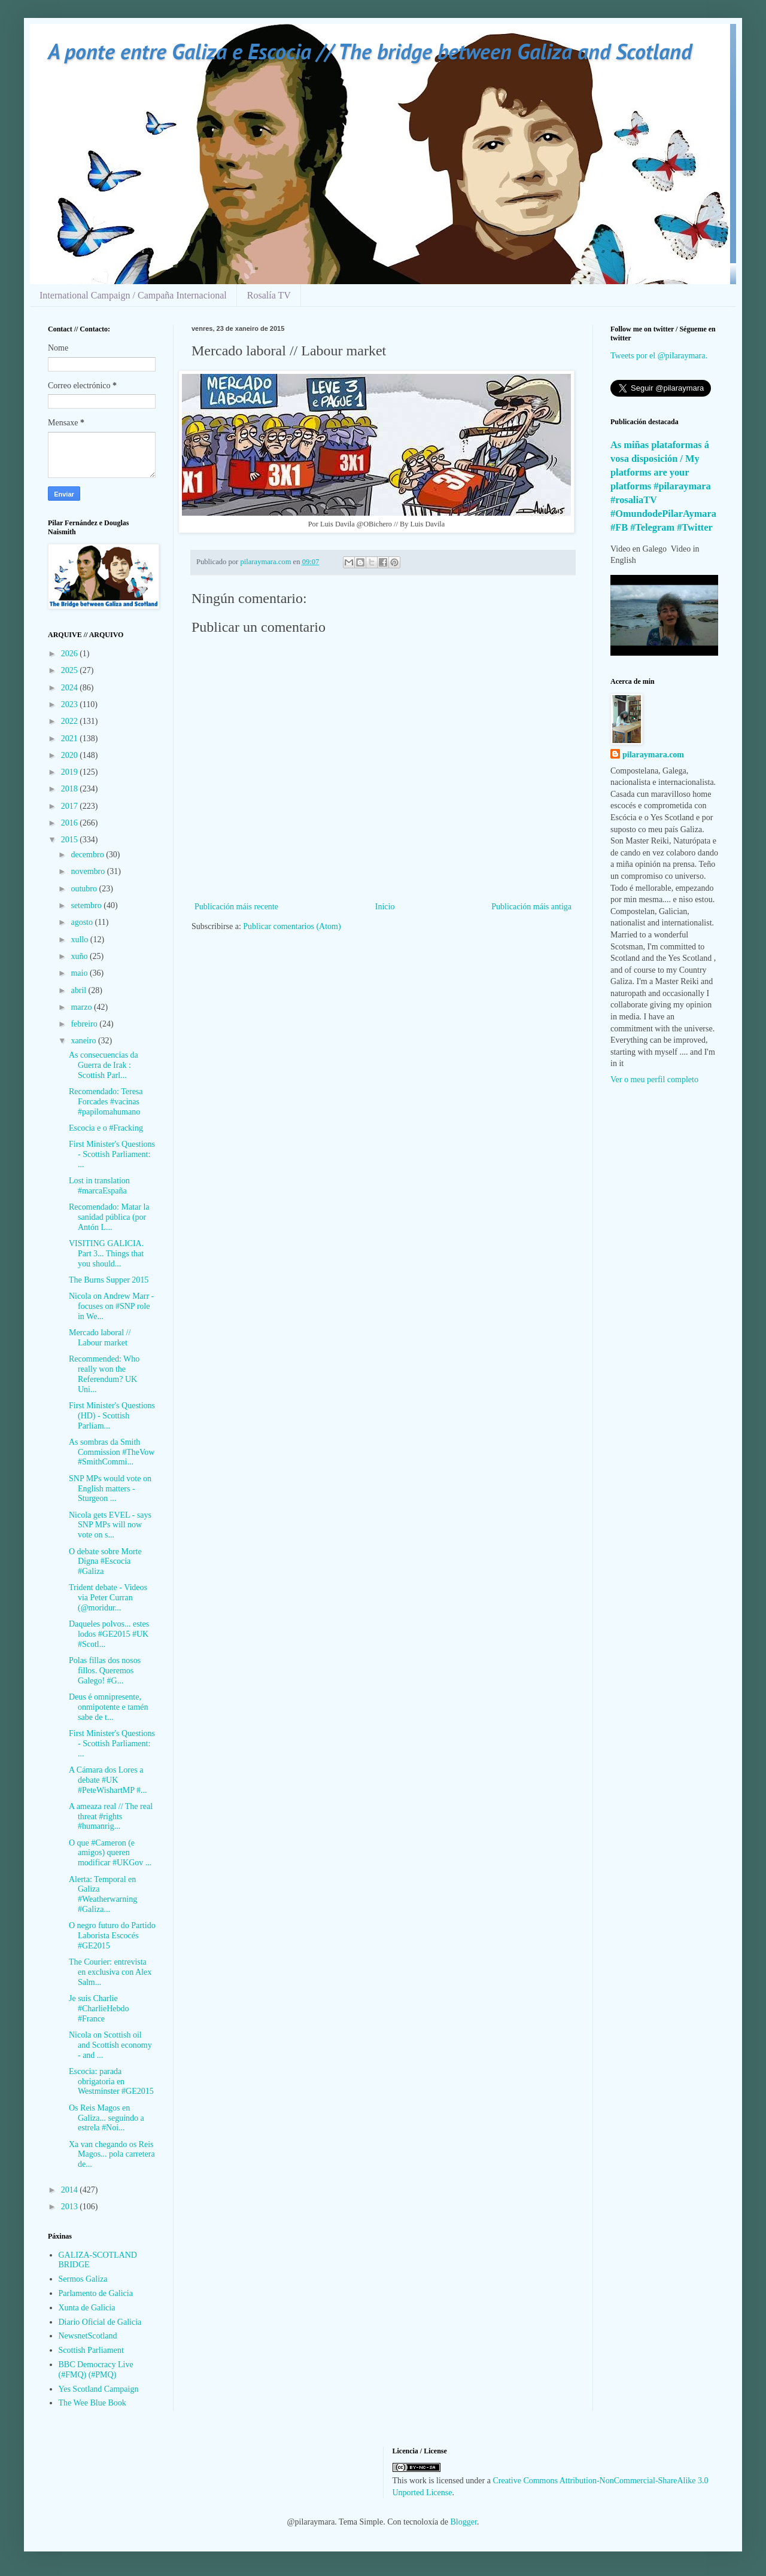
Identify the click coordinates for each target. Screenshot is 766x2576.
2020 (70, 755)
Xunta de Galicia (87, 2307)
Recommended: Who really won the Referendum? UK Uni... (104, 1373)
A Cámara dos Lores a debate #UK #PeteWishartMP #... (108, 1780)
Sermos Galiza (83, 2278)
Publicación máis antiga (531, 906)
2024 (70, 687)
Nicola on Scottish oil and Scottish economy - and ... (110, 2045)
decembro (88, 854)
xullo (80, 939)
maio (80, 973)
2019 (70, 772)
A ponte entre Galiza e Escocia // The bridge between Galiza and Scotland (370, 51)
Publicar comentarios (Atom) (292, 926)
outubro (85, 888)
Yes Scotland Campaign (99, 2389)
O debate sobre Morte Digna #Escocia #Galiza (105, 1561)
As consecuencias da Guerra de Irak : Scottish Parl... (103, 1065)
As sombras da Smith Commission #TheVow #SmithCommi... (111, 1452)
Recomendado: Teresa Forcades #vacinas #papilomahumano (106, 1101)
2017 (70, 806)
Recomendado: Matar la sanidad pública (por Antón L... (109, 1217)
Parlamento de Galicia (96, 2293)
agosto (83, 922)
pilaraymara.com (653, 754)
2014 (70, 2189)
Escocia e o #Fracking (106, 1127)
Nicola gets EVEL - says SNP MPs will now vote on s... (110, 1525)
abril (79, 990)
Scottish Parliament (91, 2350)
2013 (70, 2206)
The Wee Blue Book (92, 2402)
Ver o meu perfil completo (654, 1079)
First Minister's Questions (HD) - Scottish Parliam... (112, 1415)
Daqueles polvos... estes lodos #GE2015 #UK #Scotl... (109, 1634)
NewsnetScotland (88, 2335)
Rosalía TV (269, 295)
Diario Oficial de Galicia (100, 2322)
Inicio (385, 906)
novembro (89, 871)
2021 (70, 738)
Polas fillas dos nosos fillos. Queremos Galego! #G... (105, 1670)
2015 (70, 839)
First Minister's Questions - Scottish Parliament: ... (112, 1154)
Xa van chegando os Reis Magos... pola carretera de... (112, 2154)
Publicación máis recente (236, 906)
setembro (87, 905)
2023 (70, 704)
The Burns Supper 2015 (108, 1279)
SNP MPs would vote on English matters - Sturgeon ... (110, 1488)
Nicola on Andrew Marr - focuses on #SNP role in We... (111, 1306)
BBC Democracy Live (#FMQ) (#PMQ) (96, 2369)
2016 (70, 822)
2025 (70, 670)
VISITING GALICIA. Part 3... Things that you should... (106, 1253)
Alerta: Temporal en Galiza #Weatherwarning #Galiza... (103, 1894)
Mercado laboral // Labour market (99, 1337)
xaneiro (84, 1040)
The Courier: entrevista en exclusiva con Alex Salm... (110, 1972)
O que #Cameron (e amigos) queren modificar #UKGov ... (110, 1853)
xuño (80, 956)
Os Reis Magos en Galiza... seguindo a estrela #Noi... (106, 2118)
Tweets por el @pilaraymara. (658, 355)
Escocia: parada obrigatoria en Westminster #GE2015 (111, 2081)
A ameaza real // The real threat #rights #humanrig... (111, 1816)
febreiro (85, 1023)
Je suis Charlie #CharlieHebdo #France (99, 2008)
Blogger (464, 2521)
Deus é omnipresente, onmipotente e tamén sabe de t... (108, 1707)
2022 (70, 721)
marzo (82, 1007)
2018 (70, 788)
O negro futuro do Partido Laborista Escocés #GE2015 (112, 1935)
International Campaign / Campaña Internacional (133, 295)
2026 (70, 653)
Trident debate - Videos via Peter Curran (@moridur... (108, 1597)
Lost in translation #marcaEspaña (99, 1185)
